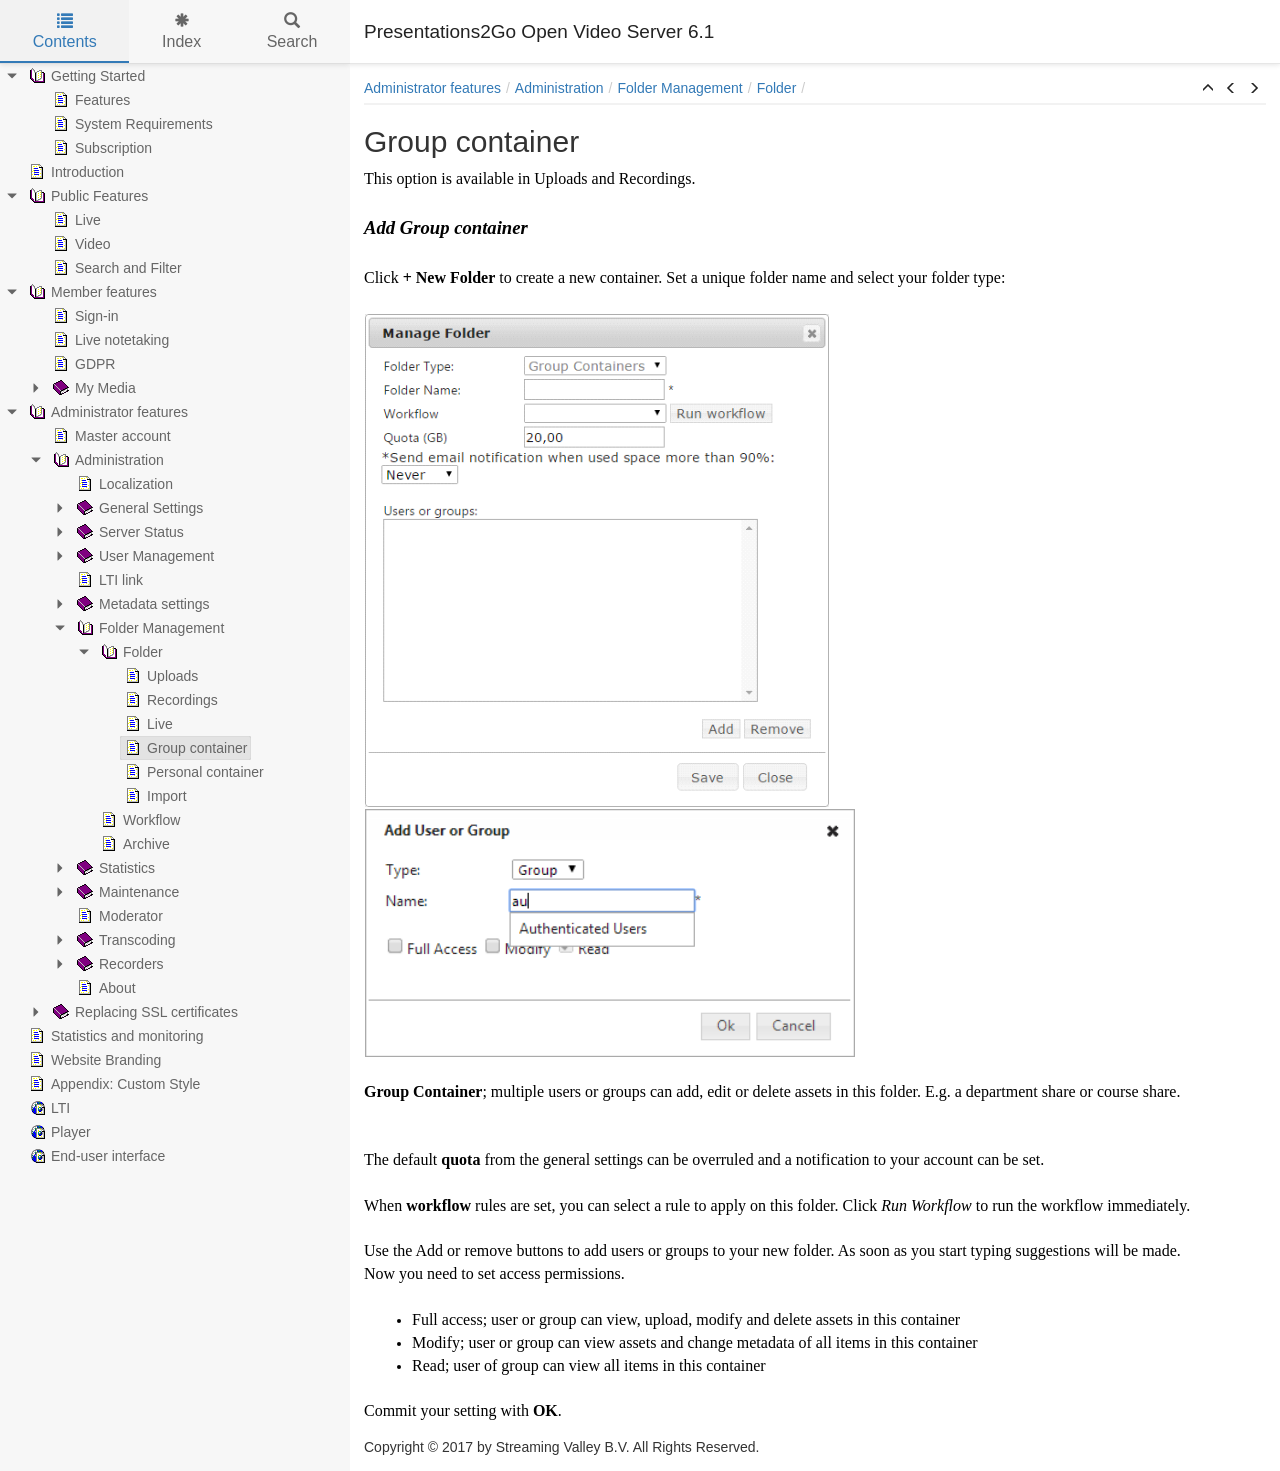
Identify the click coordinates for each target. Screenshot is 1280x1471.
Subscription (100, 148)
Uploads (159, 676)
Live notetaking (109, 340)
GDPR (82, 364)
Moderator (118, 916)
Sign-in (84, 316)
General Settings (138, 508)
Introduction (74, 172)
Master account (110, 436)
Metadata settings (141, 604)
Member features (91, 292)
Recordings (169, 700)
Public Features (86, 196)
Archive (133, 844)
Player (58, 1132)
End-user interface (95, 1156)
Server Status (128, 532)
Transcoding (124, 940)
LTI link (108, 580)
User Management (143, 556)
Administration (106, 460)
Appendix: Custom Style (112, 1084)
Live (75, 220)
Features (89, 100)
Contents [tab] (65, 31)
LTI (47, 1108)
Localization (123, 484)
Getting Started (85, 76)
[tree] (175, 616)
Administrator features (106, 412)
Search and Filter (115, 268)
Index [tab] (181, 31)
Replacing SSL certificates (143, 1012)
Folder (130, 652)
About (104, 988)
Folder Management (148, 628)
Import (154, 796)
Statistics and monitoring (114, 1036)
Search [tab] (292, 31)
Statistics (114, 868)
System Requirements (131, 124)
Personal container (192, 772)
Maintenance (126, 892)
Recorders (118, 964)
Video (80, 244)
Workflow (138, 820)
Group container (184, 748)
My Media (92, 388)
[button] (1208, 89)
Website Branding (93, 1060)
